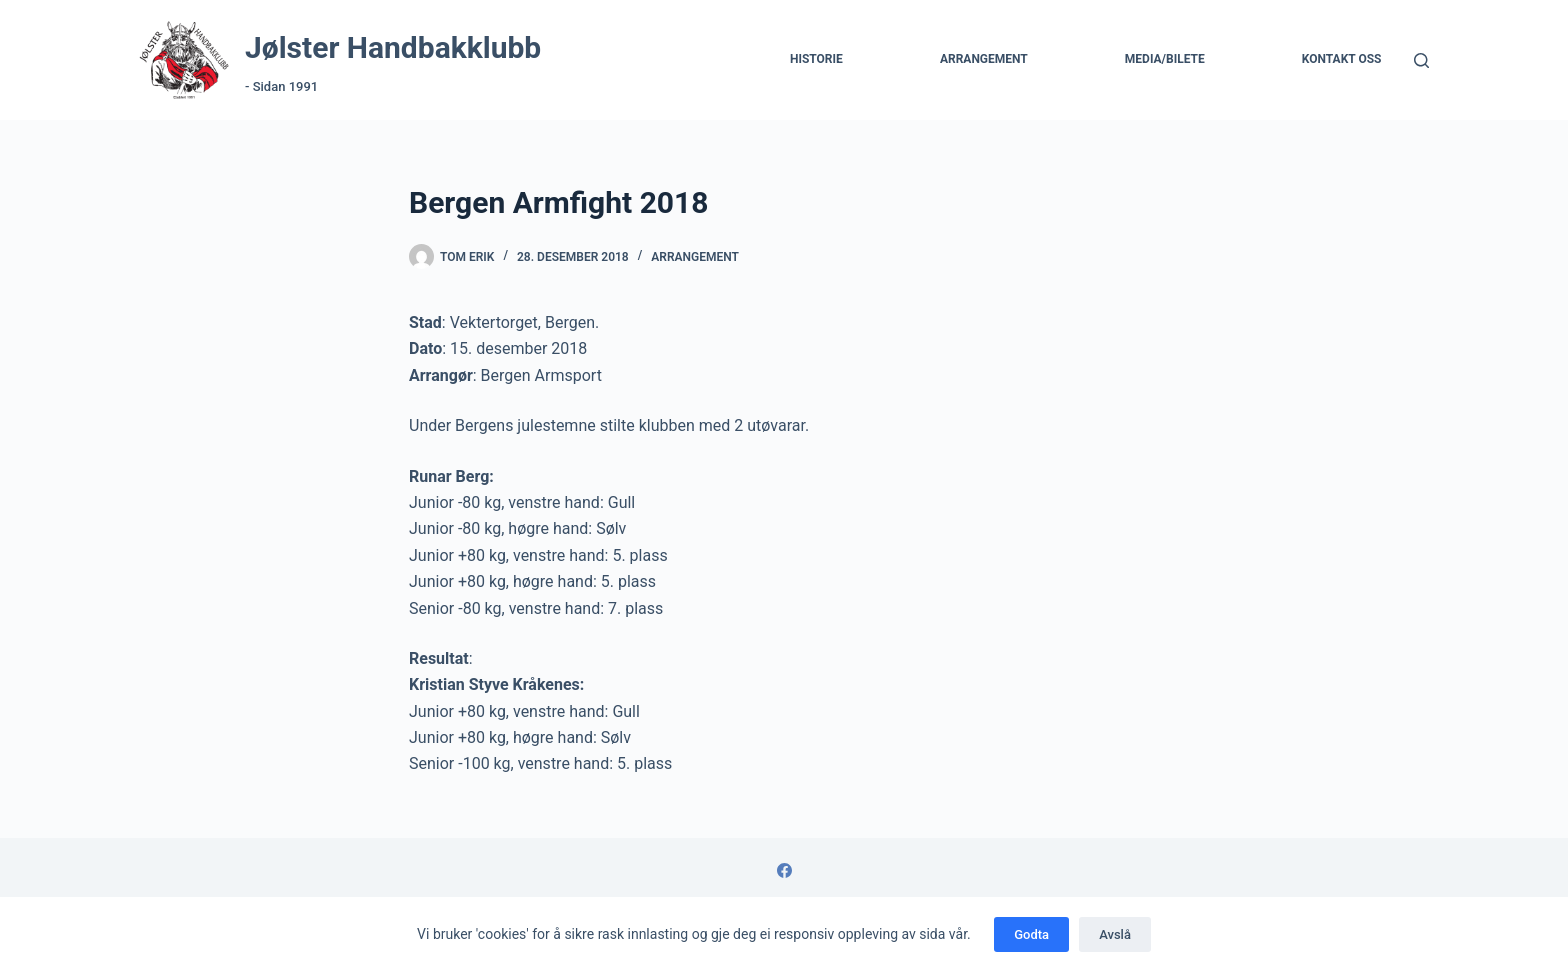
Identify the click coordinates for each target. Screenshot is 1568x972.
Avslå (1115, 934)
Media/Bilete (1165, 59)
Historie (816, 59)
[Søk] (1421, 60)
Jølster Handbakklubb (393, 47)
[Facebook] (784, 870)
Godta (1031, 934)
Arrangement (984, 59)
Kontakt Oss (1342, 59)
